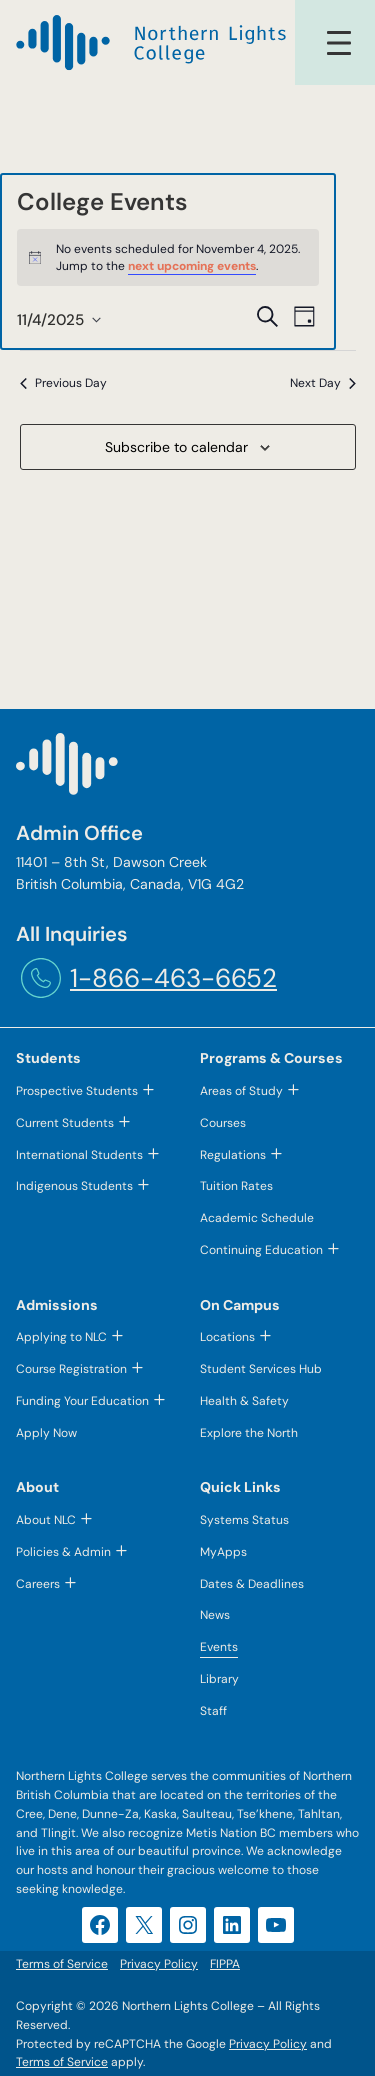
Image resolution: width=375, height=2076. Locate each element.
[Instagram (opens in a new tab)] (188, 1925)
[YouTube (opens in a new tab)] (276, 1925)
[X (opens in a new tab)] (144, 1925)
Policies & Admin (63, 1552)
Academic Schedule (257, 1218)
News (215, 1615)
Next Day (323, 383)
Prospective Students (77, 1091)
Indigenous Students (74, 1186)
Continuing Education (261, 1250)
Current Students (65, 1123)
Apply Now (46, 1433)
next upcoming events (192, 266)
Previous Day (63, 383)
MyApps (223, 1552)
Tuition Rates (236, 1186)
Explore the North (249, 1433)
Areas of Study (241, 1091)
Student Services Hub (261, 1369)
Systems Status (244, 1520)
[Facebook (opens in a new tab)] (100, 1925)
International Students (79, 1155)
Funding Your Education (82, 1401)
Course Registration (71, 1369)
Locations (227, 1337)
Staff (213, 1711)
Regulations (233, 1155)
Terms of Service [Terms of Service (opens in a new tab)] (62, 2062)
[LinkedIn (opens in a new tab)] (232, 1925)
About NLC (46, 1520)
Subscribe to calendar (176, 447)
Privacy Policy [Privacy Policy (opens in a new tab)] (268, 2044)
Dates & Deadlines (252, 1584)
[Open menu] (339, 43)
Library (219, 1679)
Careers (38, 1584)
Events (219, 1647)
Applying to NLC (61, 1337)
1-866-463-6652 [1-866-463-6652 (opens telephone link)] (173, 978)
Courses (223, 1123)
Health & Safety (244, 1401)
